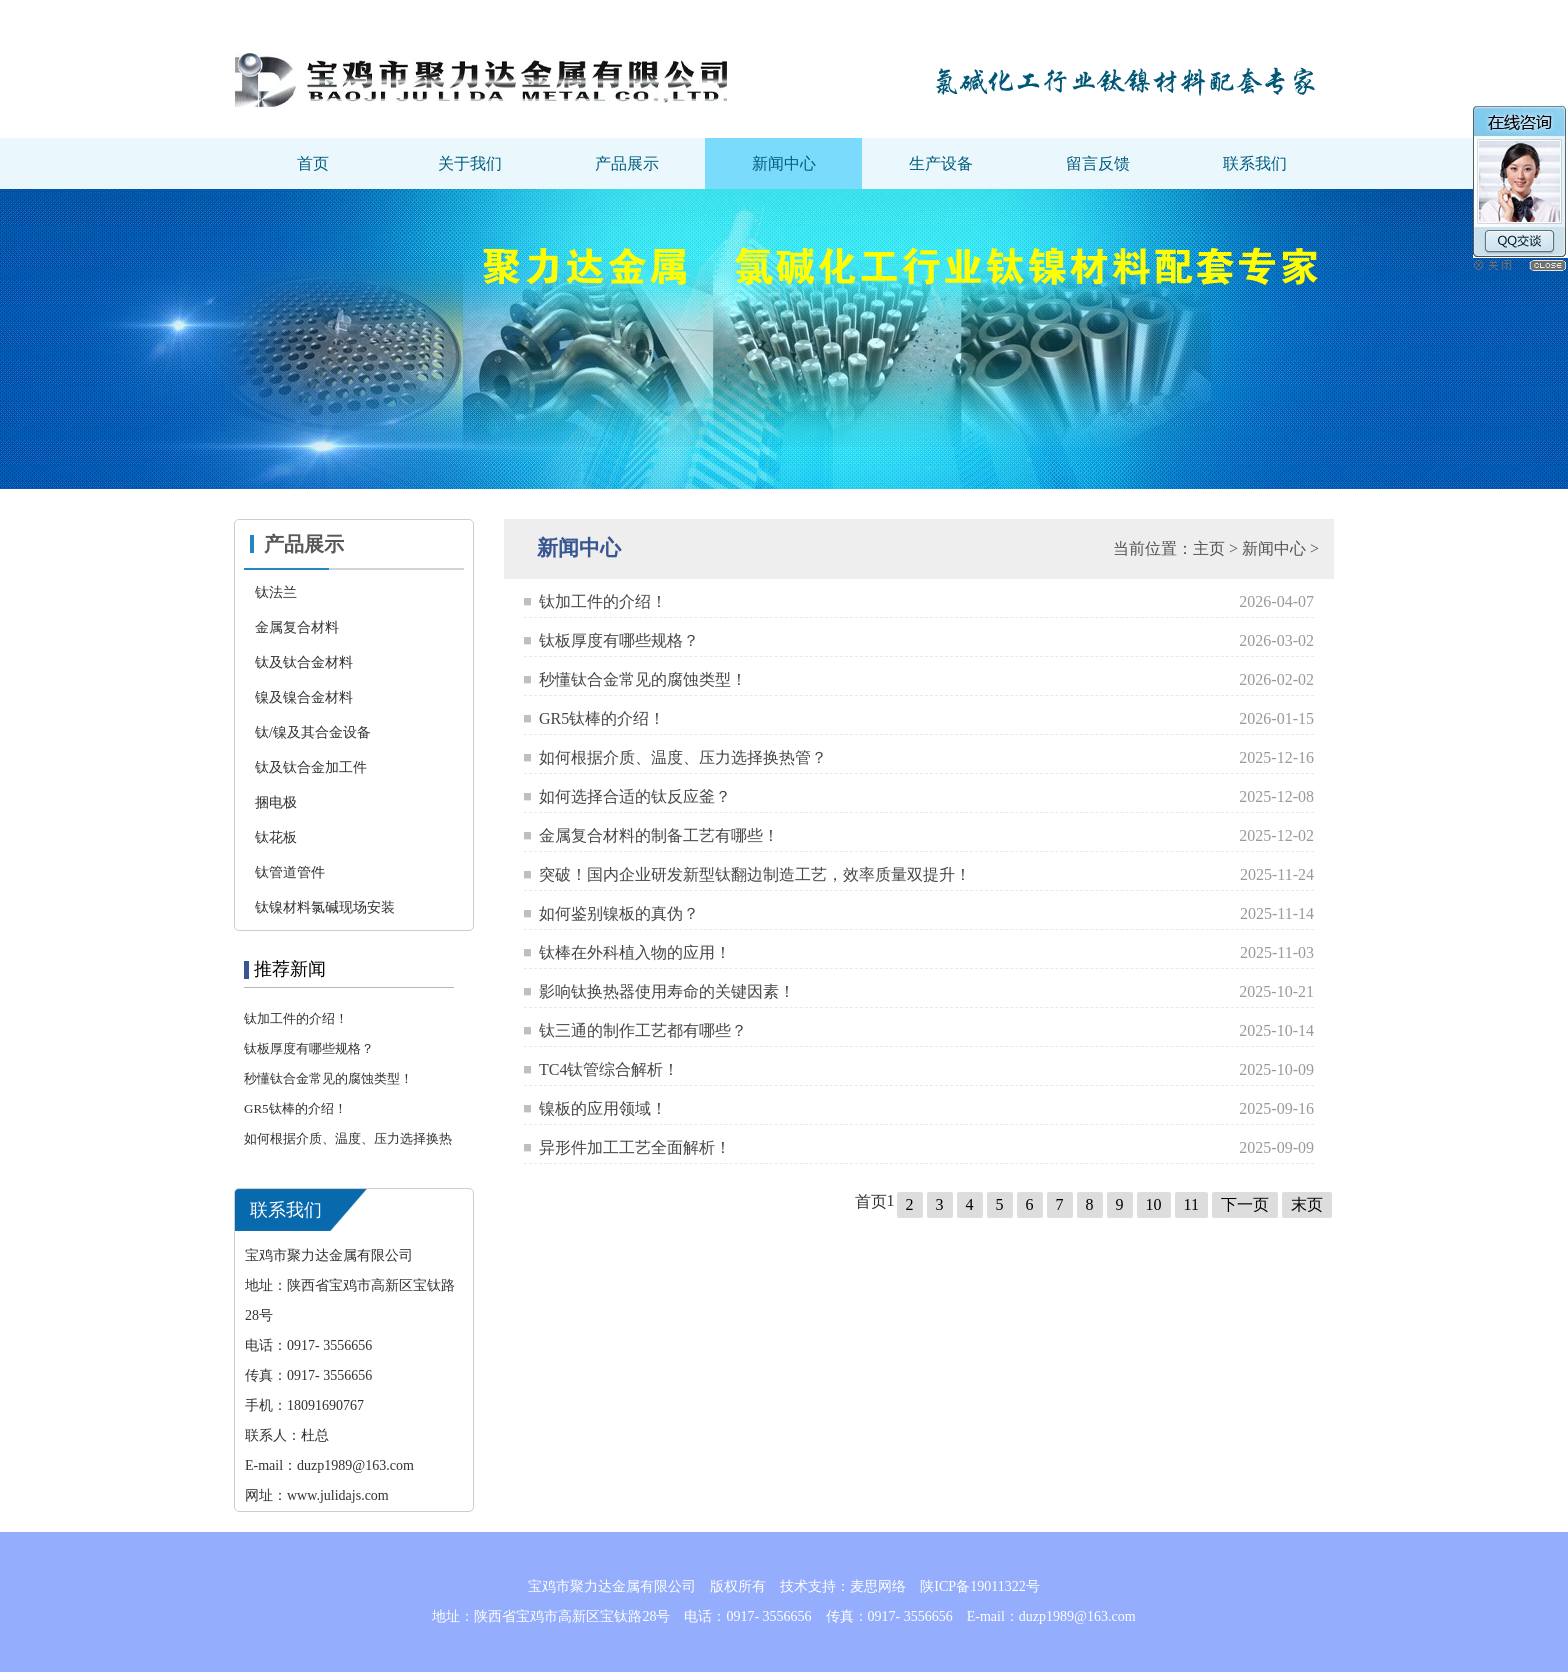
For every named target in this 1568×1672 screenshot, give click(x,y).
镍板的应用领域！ (603, 1108)
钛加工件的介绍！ (296, 1018)
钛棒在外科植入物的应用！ (635, 952)
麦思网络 (878, 1586)
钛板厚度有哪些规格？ (309, 1048)
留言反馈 (1098, 163)
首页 (313, 163)
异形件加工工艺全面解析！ (635, 1147)
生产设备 (941, 163)
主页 (1209, 548)
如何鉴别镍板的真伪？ (619, 913)
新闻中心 (784, 163)
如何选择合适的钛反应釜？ (635, 796)
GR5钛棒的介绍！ (295, 1108)
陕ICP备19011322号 (979, 1586)
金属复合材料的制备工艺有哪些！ (659, 835)
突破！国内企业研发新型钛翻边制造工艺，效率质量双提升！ (755, 874)
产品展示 (627, 163)
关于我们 (470, 163)
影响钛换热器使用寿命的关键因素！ (667, 991)
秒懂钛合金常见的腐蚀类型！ (328, 1078)
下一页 (1245, 1204)
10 (1154, 1204)
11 (1191, 1204)
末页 (1307, 1204)
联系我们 (1255, 163)
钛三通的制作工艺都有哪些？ (643, 1030)
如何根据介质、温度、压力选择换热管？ (683, 757)
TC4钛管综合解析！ (609, 1069)
